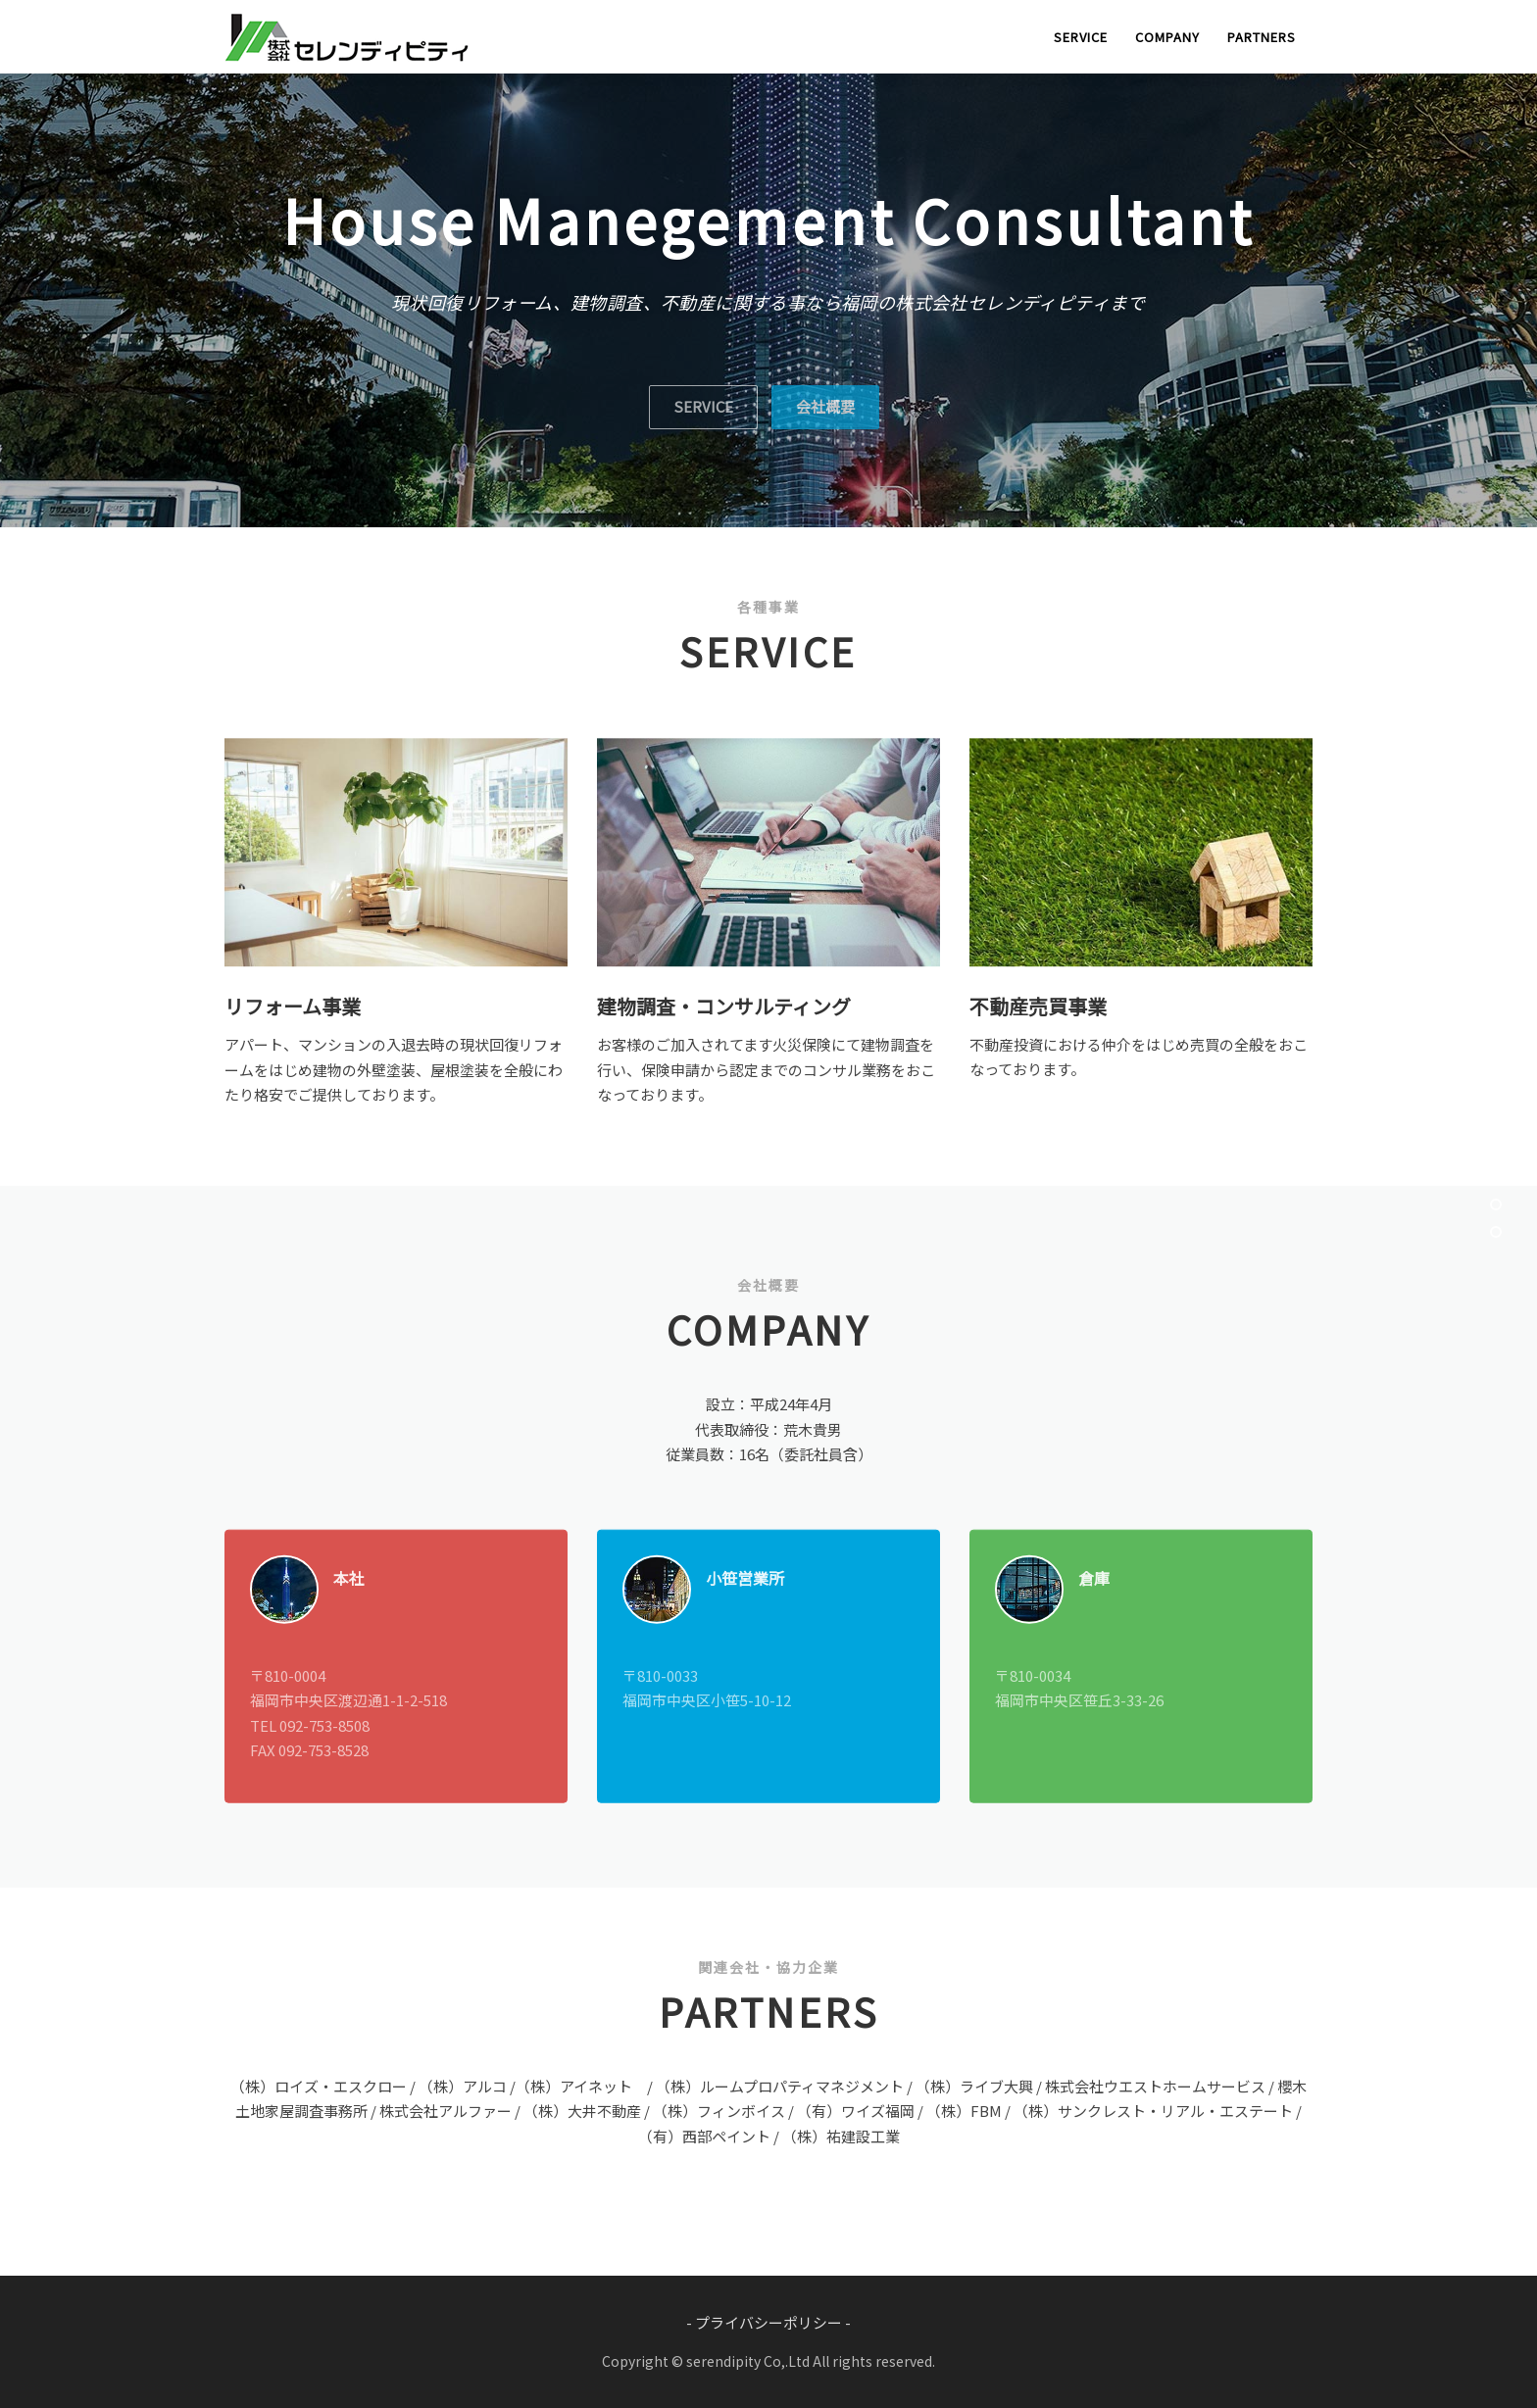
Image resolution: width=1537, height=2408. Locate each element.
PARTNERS (1261, 36)
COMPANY (1167, 36)
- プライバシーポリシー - (768, 2322)
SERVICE (1081, 36)
